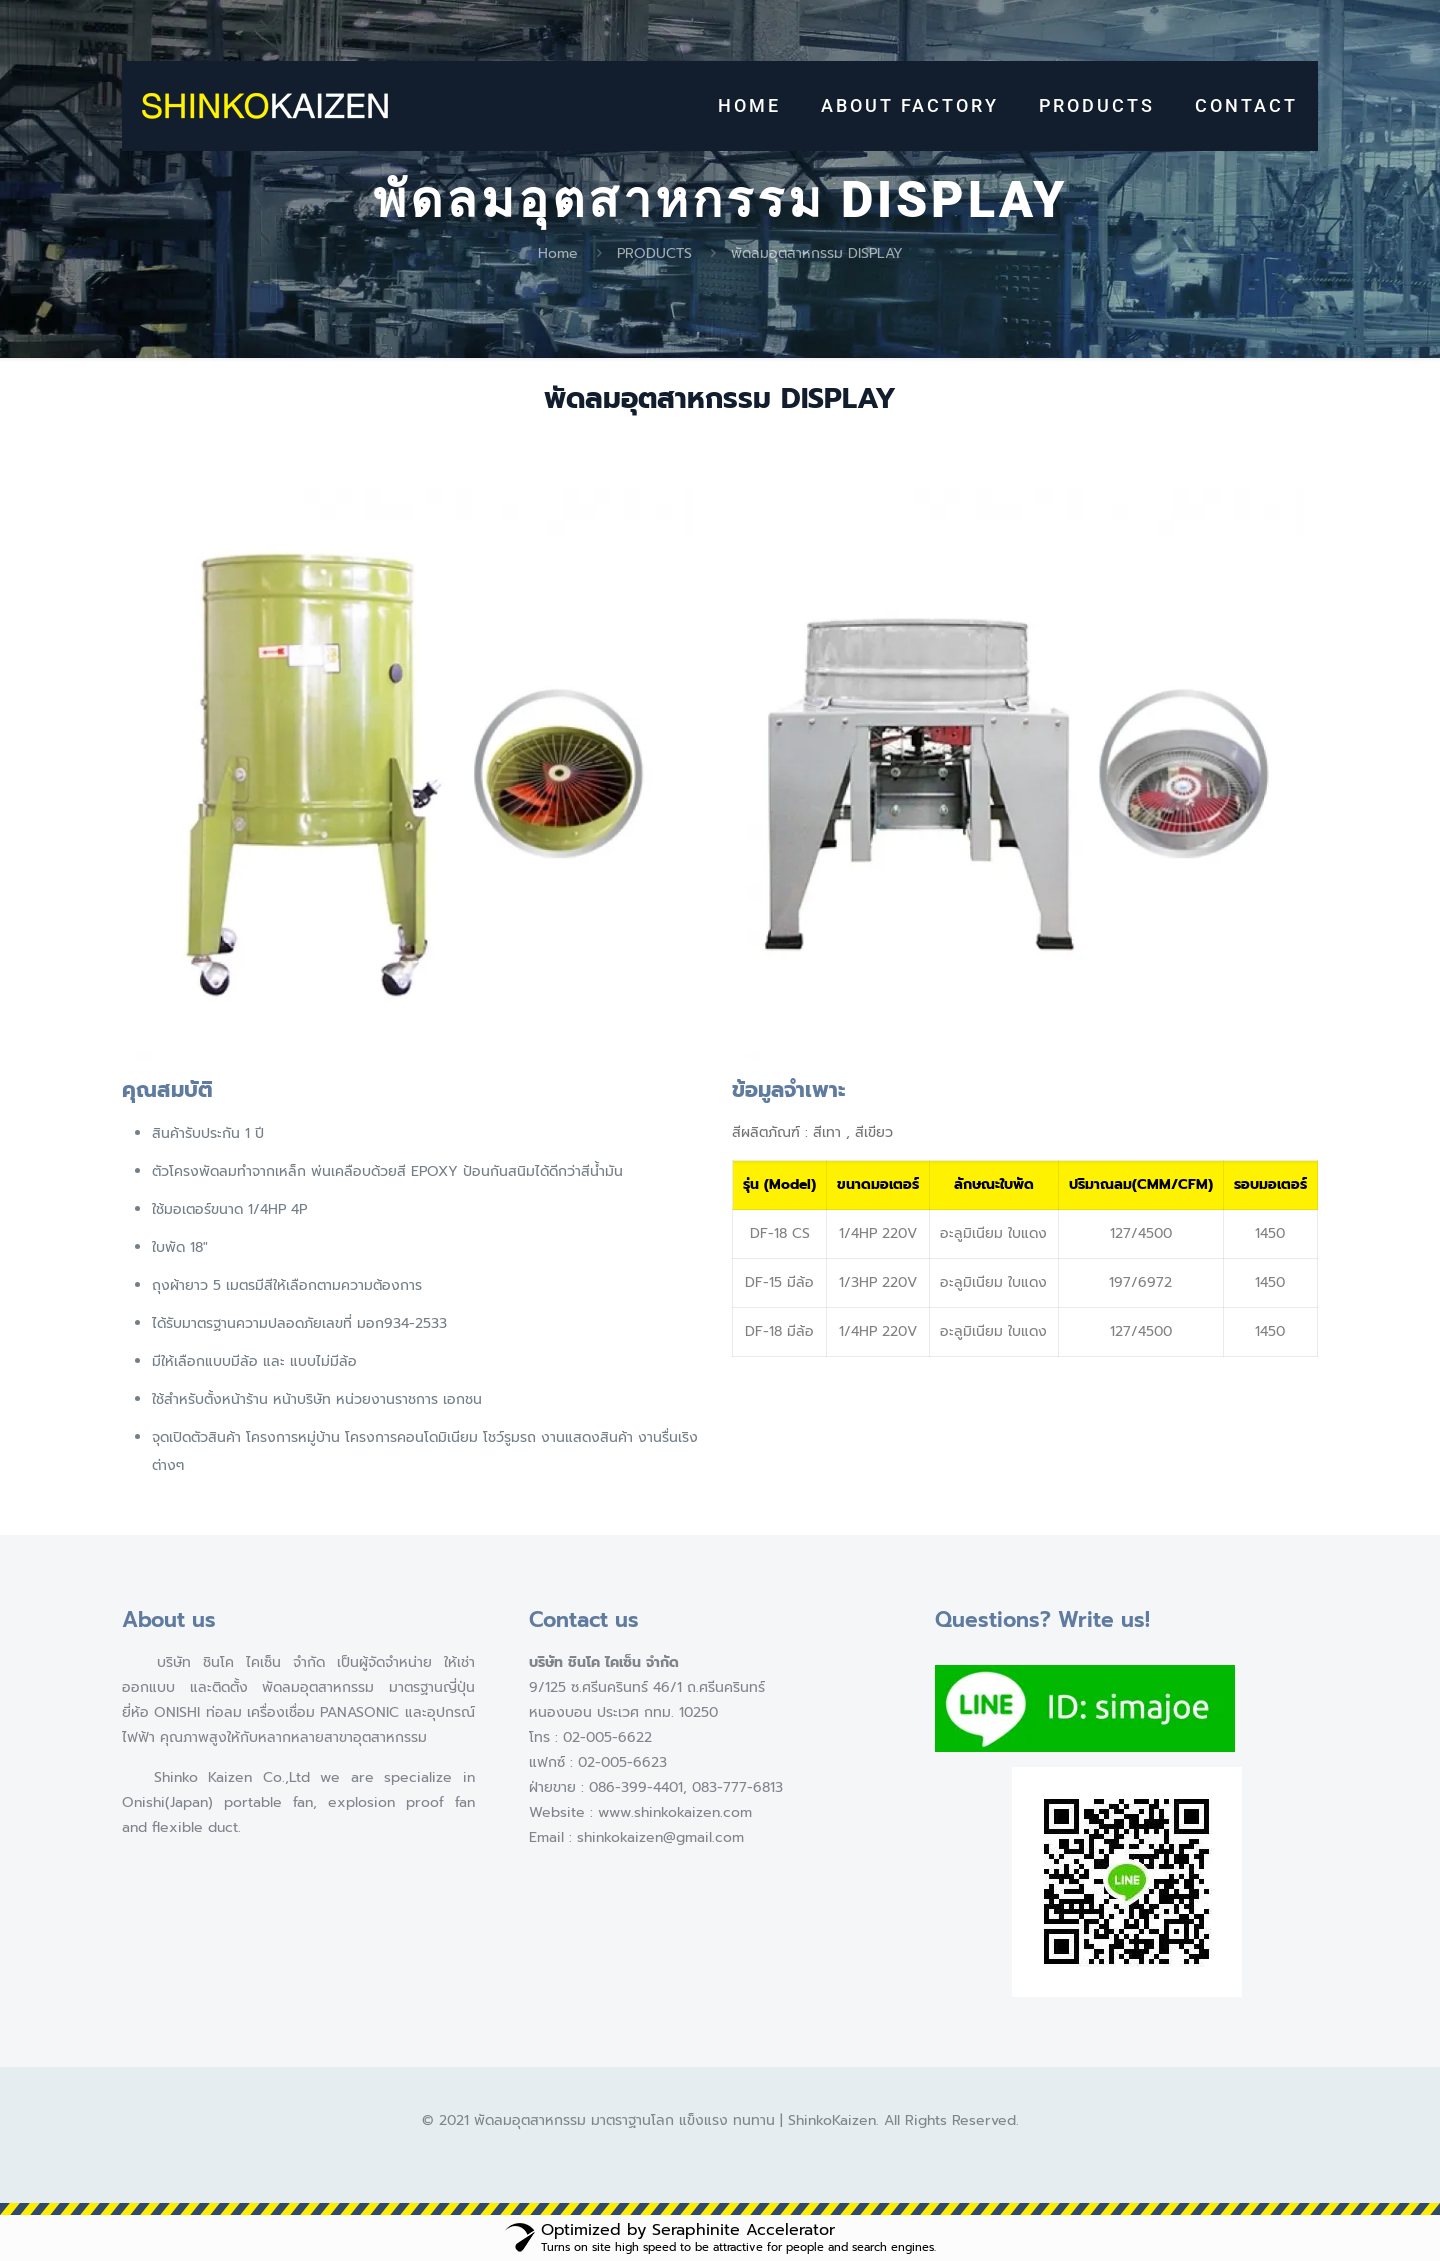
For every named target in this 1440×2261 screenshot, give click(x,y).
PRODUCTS (654, 253)
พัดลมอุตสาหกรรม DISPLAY (817, 253)
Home (558, 253)
